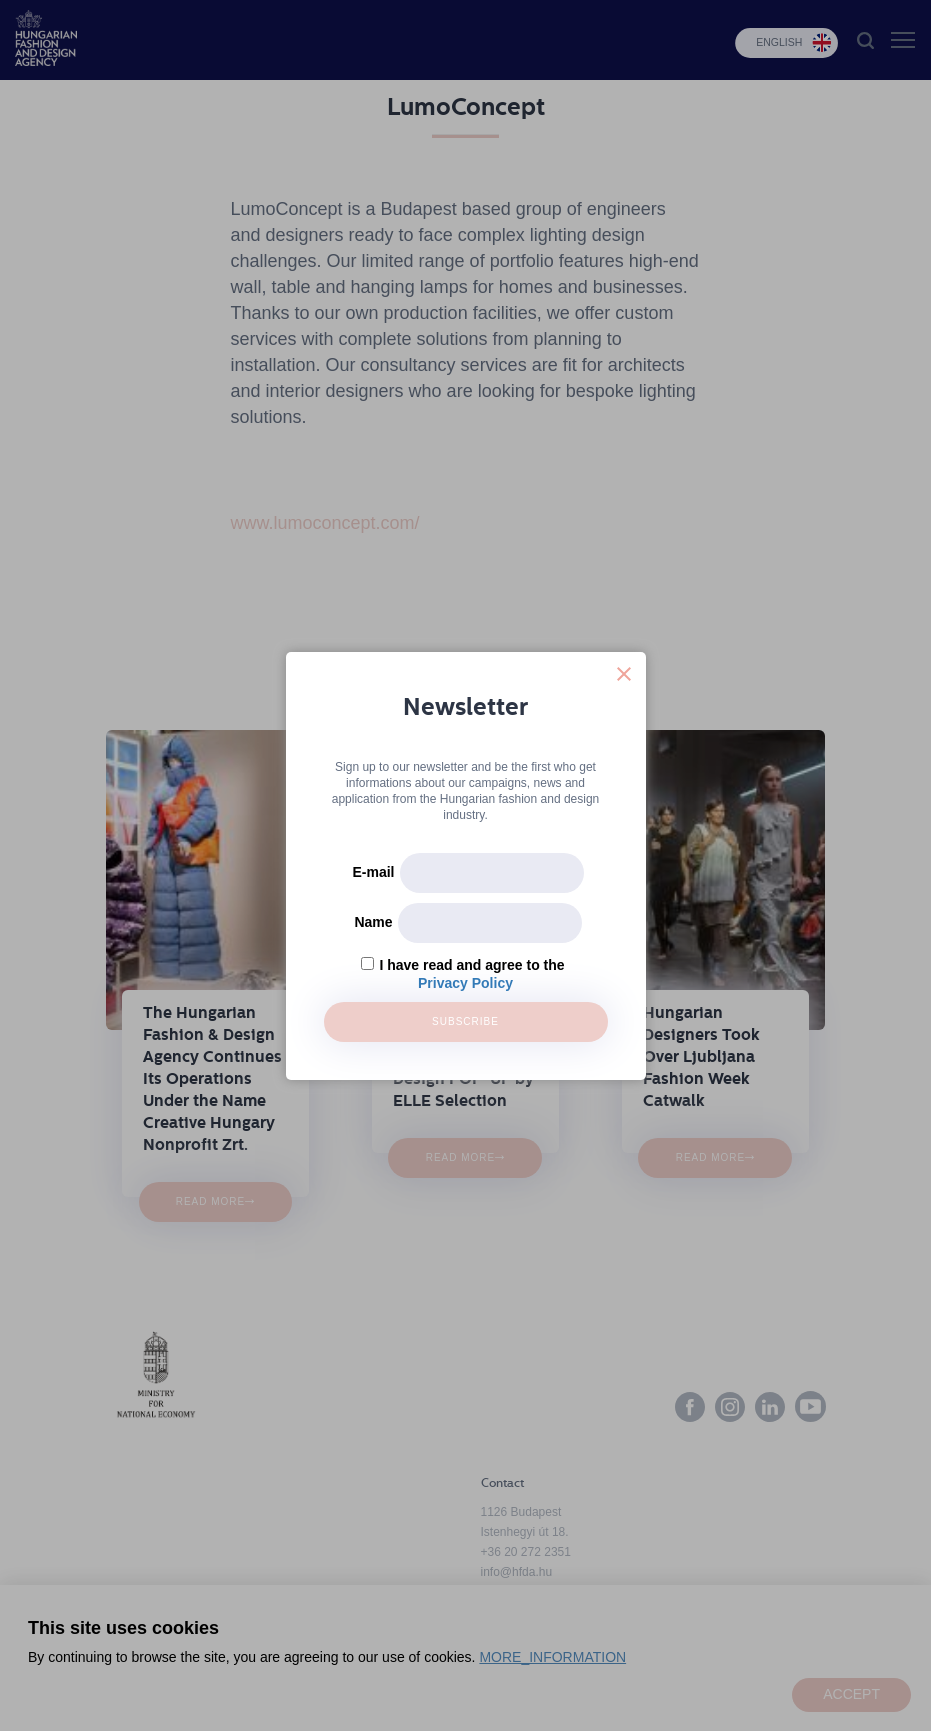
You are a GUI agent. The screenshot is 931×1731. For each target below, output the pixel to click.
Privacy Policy (465, 983)
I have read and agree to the (471, 965)
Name (373, 922)
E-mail (373, 872)
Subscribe (465, 1021)
